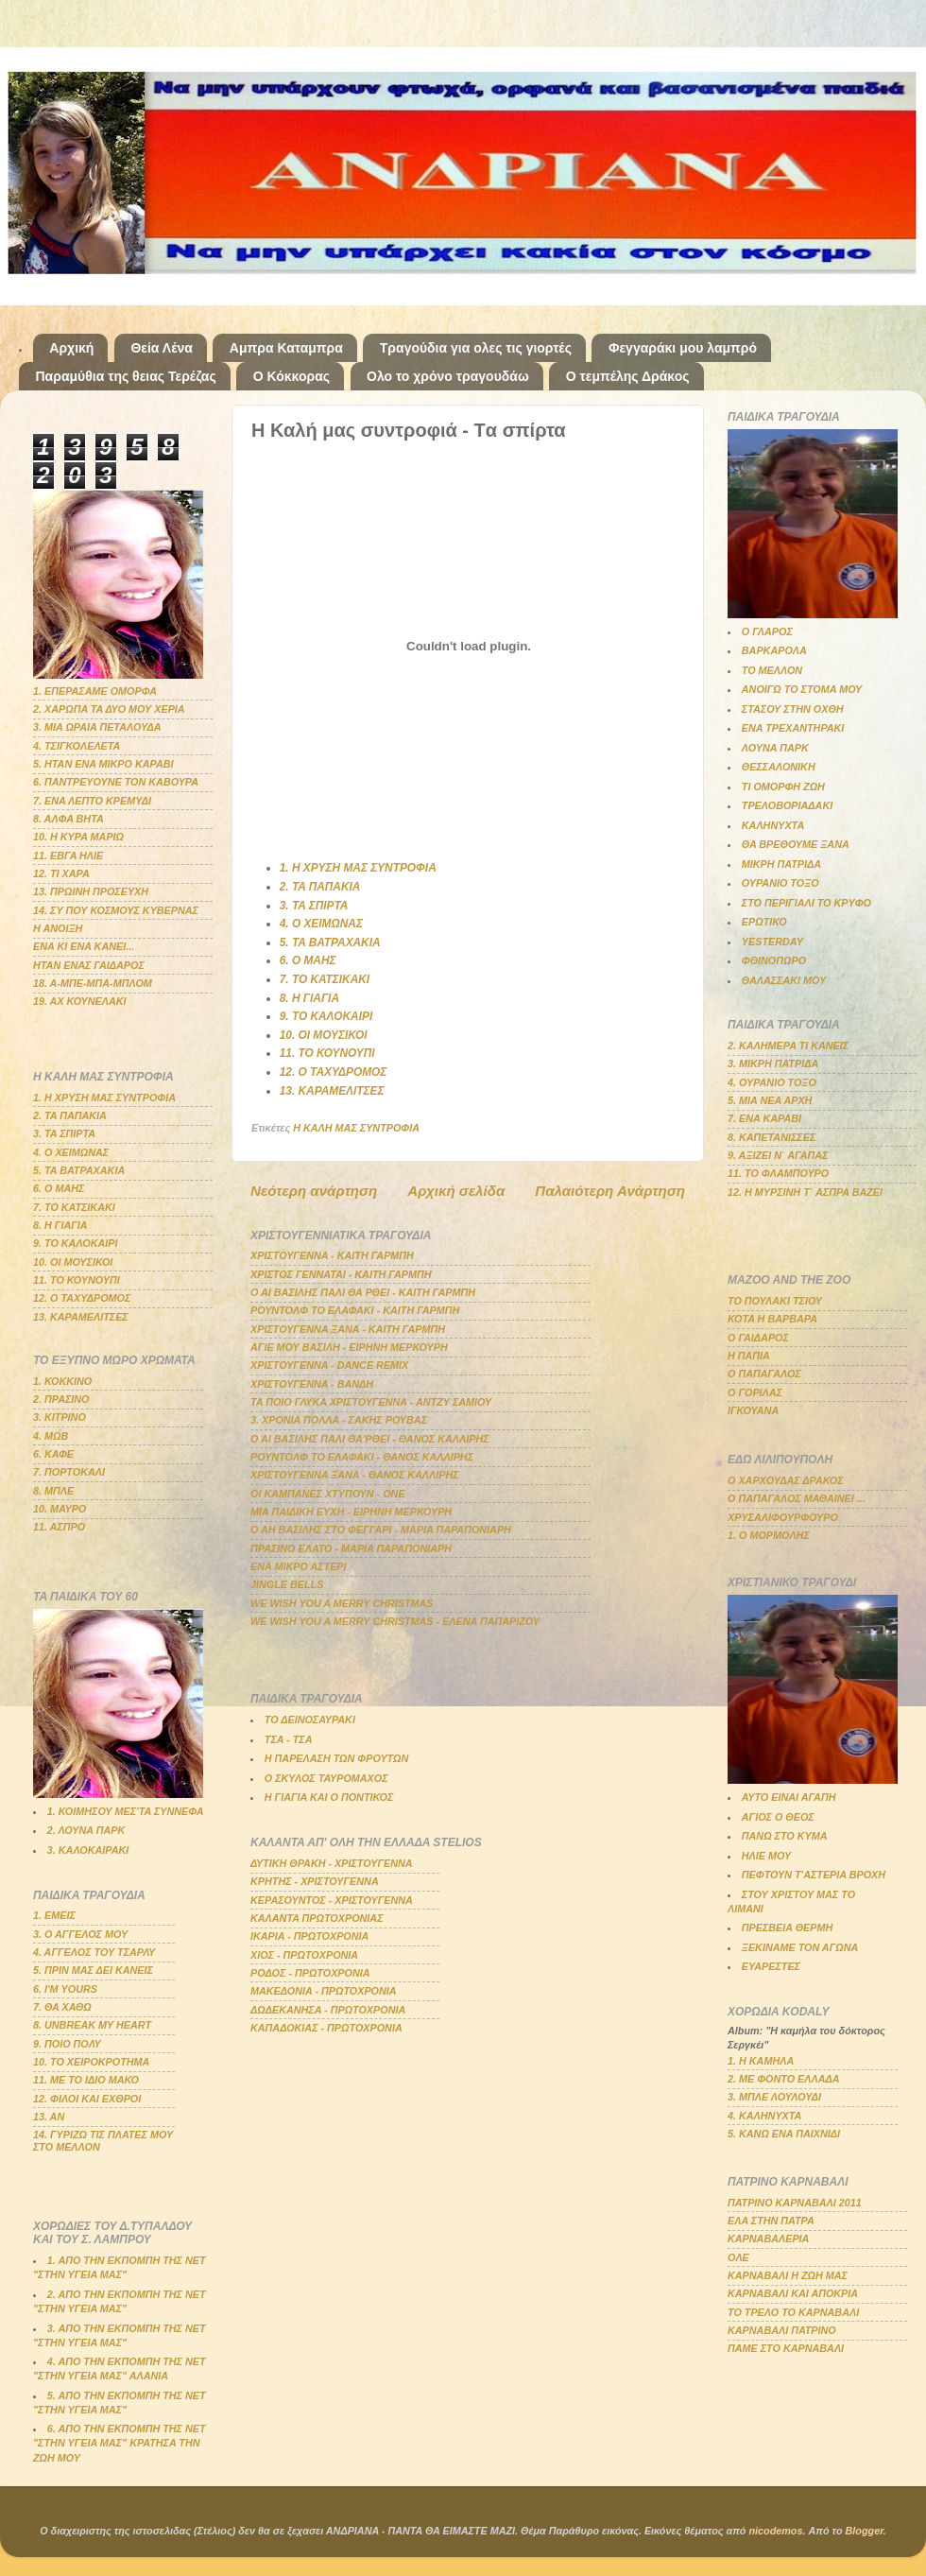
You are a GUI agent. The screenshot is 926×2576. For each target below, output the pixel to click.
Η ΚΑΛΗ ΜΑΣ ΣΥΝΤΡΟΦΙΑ (356, 1127)
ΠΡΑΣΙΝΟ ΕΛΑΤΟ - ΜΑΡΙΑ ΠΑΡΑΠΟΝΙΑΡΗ (351, 1548)
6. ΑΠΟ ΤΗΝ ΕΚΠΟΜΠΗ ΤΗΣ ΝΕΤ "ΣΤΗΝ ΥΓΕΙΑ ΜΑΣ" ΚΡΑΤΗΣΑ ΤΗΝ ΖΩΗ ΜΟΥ (119, 2443)
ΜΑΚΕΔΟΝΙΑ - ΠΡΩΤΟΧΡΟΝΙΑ (323, 1991)
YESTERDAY (772, 941)
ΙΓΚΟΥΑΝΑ (753, 1410)
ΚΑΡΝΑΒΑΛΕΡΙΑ (768, 2238)
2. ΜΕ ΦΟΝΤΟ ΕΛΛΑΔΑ (784, 2078)
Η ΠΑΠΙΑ (749, 1355)
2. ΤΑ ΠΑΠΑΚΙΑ (320, 886)
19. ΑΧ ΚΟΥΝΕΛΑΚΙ (80, 1001)
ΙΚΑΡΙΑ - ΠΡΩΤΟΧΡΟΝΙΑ (309, 1936)
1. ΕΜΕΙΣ (54, 1915)
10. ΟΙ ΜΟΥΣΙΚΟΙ (324, 1035)
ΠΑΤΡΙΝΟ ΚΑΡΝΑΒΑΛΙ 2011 (795, 2202)
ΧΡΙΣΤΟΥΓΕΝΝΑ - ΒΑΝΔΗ (311, 1384)
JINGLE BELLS (286, 1584)
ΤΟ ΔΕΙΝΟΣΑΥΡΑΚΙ (310, 1719)
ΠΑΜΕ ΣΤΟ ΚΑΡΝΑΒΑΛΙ (786, 2348)
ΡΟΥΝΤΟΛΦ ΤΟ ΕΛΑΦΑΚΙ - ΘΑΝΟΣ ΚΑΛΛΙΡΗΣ (361, 1456)
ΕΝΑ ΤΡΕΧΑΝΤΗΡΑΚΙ (793, 728)
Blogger (864, 2530)
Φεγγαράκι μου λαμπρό (683, 347)
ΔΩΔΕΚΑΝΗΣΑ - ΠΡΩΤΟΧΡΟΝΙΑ (327, 2009)
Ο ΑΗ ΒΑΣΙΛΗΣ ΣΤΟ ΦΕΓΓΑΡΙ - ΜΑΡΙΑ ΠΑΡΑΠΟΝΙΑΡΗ (380, 1529)
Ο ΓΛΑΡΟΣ (767, 631)
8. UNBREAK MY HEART (92, 2025)
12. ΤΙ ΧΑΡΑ (61, 873)
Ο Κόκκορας (291, 376)
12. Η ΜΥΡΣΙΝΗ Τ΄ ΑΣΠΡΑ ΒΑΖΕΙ (805, 1192)
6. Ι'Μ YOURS (65, 1989)
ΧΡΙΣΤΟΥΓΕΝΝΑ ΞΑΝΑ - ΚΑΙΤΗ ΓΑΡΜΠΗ (347, 1329)
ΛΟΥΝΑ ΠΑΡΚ (775, 747)
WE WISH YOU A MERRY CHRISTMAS (342, 1603)
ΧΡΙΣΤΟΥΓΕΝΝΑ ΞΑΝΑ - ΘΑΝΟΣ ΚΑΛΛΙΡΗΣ (354, 1474)
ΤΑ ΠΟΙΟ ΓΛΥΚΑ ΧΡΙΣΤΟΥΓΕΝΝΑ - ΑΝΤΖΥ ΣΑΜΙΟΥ (370, 1402)
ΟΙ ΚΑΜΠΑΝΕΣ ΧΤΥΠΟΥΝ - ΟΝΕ (327, 1493)
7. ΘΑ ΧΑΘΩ (62, 2007)
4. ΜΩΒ (50, 1436)
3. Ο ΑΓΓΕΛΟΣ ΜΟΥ (80, 1934)
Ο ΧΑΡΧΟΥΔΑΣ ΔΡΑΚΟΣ (786, 1480)
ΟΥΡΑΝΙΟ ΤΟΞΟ (780, 883)
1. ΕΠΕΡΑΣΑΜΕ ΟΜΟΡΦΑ (95, 691)
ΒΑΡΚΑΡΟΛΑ (774, 650)
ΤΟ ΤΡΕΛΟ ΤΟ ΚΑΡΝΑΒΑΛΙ (793, 2312)
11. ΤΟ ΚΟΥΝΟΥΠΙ (327, 1053)
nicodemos (775, 2530)
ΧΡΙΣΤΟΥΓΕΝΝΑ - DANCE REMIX (329, 1365)
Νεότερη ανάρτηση (313, 1191)
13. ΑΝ (48, 2116)
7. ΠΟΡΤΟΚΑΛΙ (69, 1472)
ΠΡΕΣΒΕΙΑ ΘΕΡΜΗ (787, 1927)
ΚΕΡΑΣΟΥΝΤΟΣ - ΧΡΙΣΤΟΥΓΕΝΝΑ (331, 1900)
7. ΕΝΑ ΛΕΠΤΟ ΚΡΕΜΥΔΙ (92, 800)
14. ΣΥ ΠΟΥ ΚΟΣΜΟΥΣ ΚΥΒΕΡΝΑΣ (115, 910)
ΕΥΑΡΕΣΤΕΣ (771, 1966)
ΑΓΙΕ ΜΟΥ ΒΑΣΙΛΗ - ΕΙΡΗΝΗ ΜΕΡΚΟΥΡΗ (349, 1347)
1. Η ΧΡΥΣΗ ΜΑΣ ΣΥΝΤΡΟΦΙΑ (358, 867)
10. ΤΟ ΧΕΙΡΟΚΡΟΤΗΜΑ (91, 2061)
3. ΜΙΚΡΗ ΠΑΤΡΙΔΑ (773, 1063)
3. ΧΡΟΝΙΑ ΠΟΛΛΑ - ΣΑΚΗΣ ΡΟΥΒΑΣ (338, 1420)
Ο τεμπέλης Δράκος (628, 376)
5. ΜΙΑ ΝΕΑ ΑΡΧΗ (770, 1100)
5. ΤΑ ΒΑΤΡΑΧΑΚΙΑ (330, 942)
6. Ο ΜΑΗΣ (308, 960)
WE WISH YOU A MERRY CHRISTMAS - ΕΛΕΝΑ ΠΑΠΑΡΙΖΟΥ (395, 1621)
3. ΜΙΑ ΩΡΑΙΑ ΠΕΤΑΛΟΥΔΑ (97, 727)
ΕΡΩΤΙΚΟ (764, 921)
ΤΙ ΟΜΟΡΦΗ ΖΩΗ (783, 786)
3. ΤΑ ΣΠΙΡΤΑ (314, 905)
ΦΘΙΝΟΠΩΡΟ (774, 960)
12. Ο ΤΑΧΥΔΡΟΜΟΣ (333, 1072)
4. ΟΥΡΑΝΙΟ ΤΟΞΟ (772, 1082)
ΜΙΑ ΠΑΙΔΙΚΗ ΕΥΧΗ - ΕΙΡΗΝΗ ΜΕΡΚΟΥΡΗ (351, 1511)
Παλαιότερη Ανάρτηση (610, 1191)
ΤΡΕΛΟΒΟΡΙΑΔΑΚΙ (787, 805)
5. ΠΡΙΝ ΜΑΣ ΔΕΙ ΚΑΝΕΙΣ (93, 1970)
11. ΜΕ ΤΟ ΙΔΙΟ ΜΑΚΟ (86, 2079)
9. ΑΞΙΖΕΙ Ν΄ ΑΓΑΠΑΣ (778, 1155)
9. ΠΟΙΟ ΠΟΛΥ (67, 2043)
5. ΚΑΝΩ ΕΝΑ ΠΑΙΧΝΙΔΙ (784, 2133)
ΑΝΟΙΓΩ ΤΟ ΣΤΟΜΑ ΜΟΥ (802, 689)
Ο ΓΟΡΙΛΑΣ (755, 1392)
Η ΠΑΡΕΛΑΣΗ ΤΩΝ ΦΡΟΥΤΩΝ (336, 1758)
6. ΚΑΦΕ (53, 1454)
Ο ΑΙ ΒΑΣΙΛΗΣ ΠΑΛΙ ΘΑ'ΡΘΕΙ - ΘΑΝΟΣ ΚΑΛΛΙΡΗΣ (369, 1438)
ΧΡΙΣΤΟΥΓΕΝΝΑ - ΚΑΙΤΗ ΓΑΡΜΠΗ (332, 1255)
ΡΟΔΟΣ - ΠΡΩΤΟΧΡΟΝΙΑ (310, 1973)
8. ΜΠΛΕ (53, 1490)
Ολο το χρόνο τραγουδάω (448, 376)
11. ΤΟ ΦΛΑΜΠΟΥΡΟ (778, 1173)
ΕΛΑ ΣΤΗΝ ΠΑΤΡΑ (771, 2220)
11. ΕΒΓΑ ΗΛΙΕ (68, 855)
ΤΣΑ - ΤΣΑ (289, 1739)
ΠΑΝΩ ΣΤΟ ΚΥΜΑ (785, 1835)
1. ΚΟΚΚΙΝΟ (62, 1381)
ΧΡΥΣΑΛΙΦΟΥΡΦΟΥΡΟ (783, 1517)
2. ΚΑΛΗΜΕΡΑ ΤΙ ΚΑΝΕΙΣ (788, 1045)
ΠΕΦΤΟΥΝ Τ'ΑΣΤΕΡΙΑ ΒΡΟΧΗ (813, 1874)
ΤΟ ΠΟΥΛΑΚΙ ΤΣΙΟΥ (775, 1300)
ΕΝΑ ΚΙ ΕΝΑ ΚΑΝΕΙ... (83, 946)
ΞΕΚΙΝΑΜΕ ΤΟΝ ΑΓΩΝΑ (800, 1947)
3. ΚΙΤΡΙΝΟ (59, 1417)
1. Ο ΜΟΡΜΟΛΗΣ (769, 1535)
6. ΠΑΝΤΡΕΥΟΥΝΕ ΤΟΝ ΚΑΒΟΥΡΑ (115, 781)
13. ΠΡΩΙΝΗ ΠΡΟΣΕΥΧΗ (90, 891)
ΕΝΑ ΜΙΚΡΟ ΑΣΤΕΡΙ (298, 1566)
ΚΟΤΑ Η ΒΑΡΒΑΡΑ (772, 1318)
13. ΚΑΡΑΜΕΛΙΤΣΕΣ (332, 1091)
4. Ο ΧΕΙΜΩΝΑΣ (321, 923)
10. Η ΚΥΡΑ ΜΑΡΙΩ (78, 836)
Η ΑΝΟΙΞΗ (57, 928)
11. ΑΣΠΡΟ (59, 1526)
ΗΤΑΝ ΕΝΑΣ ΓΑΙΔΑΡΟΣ (89, 965)
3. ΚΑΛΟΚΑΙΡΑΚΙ (88, 1850)
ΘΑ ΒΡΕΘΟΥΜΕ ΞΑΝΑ (795, 844)
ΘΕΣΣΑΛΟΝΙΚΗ (778, 766)
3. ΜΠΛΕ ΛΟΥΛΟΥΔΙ (774, 2096)
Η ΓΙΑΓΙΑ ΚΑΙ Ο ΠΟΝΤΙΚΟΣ (329, 1797)
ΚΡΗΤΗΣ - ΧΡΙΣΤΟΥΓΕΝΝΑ (314, 1881)
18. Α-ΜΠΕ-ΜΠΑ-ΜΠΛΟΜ (92, 983)
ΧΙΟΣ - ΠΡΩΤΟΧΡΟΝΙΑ (304, 1955)
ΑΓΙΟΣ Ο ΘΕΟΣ (778, 1817)
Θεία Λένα (161, 347)
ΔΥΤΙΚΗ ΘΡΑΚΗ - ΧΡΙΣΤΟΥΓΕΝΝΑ (331, 1863)
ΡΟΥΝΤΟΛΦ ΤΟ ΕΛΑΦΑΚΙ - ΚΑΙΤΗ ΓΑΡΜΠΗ (354, 1310)
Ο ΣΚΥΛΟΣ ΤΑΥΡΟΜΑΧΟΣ (326, 1778)
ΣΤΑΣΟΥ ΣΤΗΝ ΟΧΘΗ (793, 709)
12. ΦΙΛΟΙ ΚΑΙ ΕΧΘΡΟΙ (87, 2098)
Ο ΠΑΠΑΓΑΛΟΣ (764, 1373)
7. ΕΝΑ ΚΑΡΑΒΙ (764, 1118)
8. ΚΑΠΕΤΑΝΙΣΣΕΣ (771, 1137)
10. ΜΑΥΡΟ (59, 1508)
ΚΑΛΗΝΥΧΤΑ (773, 825)
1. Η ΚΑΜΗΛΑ (761, 2060)
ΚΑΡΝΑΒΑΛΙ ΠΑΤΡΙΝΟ (782, 2330)
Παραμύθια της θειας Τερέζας (126, 376)
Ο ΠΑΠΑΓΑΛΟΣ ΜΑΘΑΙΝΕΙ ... (797, 1498)
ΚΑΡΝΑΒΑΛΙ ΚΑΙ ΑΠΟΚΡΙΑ (793, 2293)
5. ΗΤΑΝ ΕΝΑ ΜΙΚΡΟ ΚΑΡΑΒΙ (103, 763)
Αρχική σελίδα (456, 1191)
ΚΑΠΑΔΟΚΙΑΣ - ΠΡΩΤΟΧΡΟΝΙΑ (326, 2027)
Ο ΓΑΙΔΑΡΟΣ (758, 1337)
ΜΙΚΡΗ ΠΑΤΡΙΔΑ (781, 864)
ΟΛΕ (738, 2257)
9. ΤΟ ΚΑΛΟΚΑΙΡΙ (326, 1016)
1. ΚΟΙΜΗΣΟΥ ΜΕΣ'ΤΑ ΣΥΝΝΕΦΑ (125, 1811)
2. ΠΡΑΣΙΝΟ (61, 1399)
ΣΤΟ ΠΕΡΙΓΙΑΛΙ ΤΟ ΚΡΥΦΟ (806, 902)
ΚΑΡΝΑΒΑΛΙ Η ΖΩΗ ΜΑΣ (788, 2275)
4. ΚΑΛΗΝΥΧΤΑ (764, 2115)
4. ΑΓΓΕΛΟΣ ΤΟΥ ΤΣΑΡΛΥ (94, 1952)
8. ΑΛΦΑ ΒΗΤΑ (68, 818)
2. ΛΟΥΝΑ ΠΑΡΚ (86, 1830)
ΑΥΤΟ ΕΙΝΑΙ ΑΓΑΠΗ (789, 1797)
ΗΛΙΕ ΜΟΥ (766, 1855)
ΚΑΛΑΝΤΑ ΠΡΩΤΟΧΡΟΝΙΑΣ (317, 1918)
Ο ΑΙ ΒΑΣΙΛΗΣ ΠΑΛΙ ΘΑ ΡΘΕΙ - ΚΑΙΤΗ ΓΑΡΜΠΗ (362, 1292)
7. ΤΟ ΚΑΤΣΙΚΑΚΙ (324, 979)
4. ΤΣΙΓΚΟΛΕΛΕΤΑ (76, 746)
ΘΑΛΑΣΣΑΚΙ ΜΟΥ (784, 980)
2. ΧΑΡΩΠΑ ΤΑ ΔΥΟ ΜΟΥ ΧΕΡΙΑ (109, 709)
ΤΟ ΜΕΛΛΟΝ (772, 670)
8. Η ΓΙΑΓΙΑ (309, 998)
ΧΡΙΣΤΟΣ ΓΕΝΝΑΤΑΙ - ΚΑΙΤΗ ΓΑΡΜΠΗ (341, 1274)
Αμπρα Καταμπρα (286, 347)
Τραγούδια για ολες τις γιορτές (476, 347)
